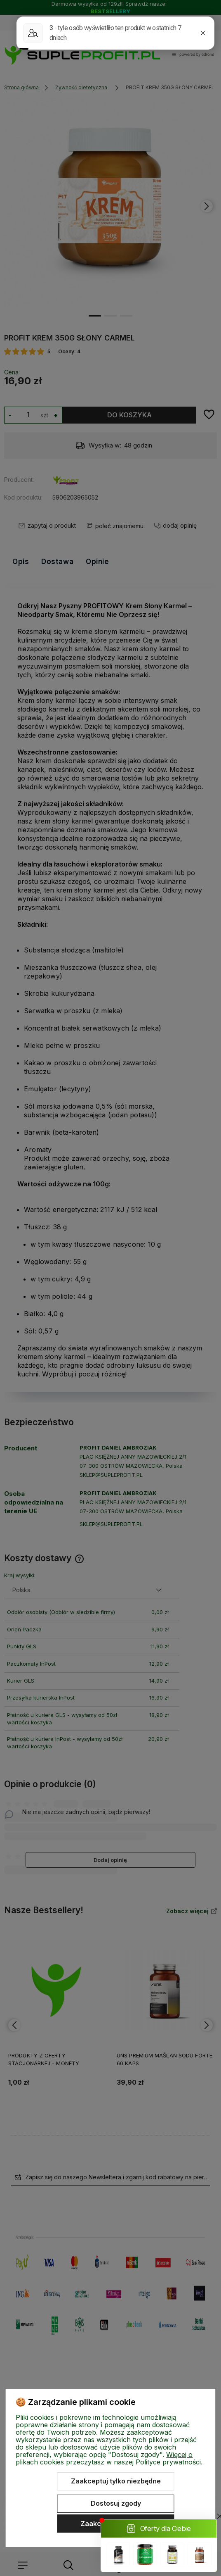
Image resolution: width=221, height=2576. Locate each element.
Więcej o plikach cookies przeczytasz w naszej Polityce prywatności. (109, 2458)
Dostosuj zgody (116, 2503)
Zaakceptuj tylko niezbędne (116, 2481)
